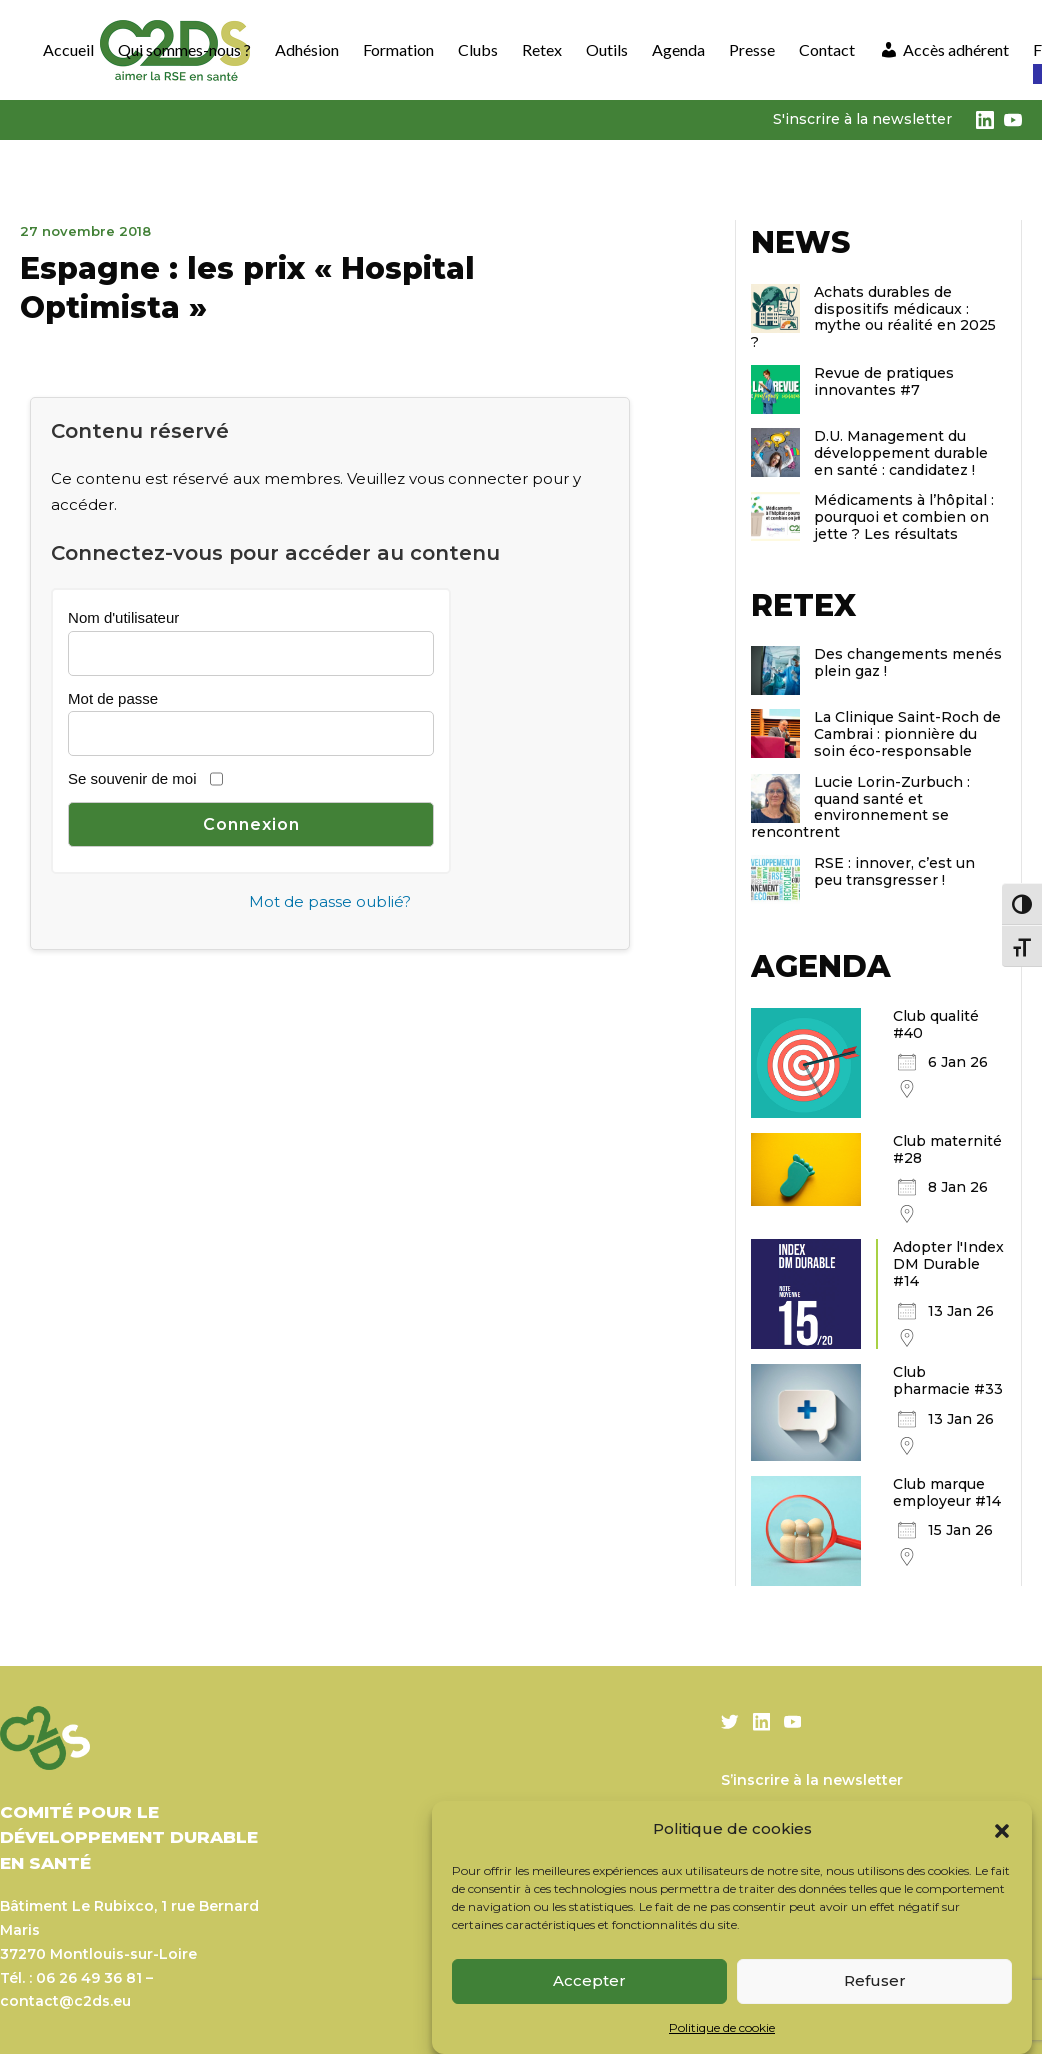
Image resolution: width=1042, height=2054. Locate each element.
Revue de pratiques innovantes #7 (884, 381)
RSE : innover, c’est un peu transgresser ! (894, 871)
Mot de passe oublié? (330, 901)
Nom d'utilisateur (123, 617)
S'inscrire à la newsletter (862, 119)
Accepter (589, 1980)
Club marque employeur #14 (947, 1492)
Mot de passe (113, 698)
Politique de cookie (722, 2027)
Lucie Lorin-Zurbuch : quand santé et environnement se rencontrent (860, 807)
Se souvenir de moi (132, 778)
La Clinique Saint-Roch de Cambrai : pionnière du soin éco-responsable (907, 734)
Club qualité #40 (936, 1024)
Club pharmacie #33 (948, 1380)
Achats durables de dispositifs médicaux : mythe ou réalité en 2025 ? (873, 317)
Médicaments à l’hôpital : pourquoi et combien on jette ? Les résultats (904, 517)
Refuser (875, 1980)
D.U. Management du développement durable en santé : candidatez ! (901, 453)
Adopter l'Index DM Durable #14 (948, 1264)
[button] (1002, 1829)
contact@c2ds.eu (65, 2001)
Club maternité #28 (947, 1149)
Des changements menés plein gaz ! (908, 662)
